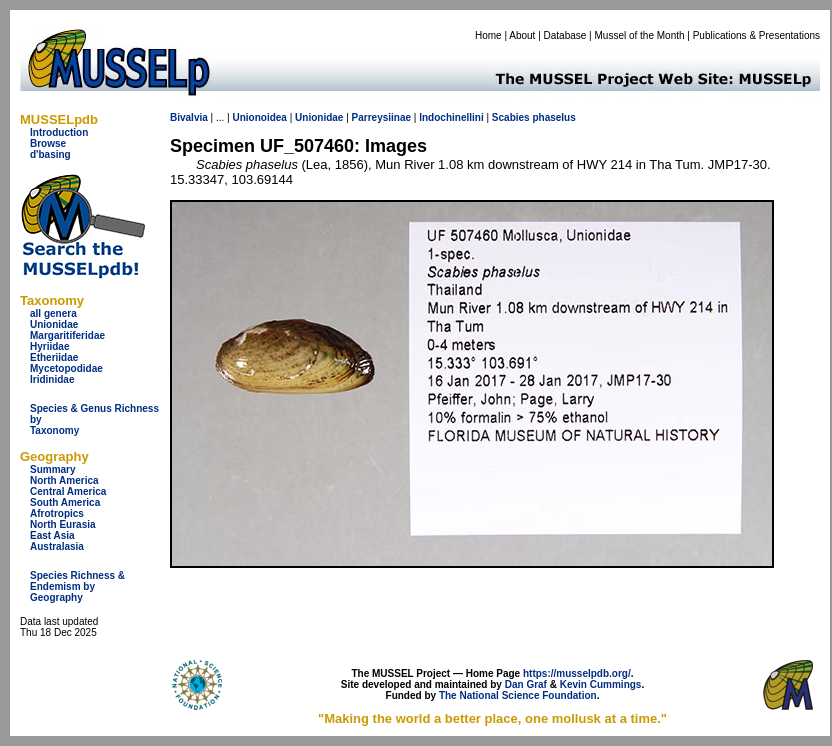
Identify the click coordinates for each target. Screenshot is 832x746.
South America (65, 502)
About (522, 35)
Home (488, 35)
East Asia (52, 535)
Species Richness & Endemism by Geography (77, 586)
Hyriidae (49, 346)
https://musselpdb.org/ (577, 673)
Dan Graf (526, 684)
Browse (48, 143)
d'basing (50, 154)
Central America (68, 491)
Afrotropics (57, 513)
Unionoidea (259, 117)
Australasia (57, 546)
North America (64, 480)
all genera (53, 313)
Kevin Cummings (601, 684)
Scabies (511, 117)
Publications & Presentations (756, 35)
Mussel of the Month (640, 35)
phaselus (553, 117)
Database (565, 35)
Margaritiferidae (67, 335)
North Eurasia (63, 524)
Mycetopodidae (66, 368)
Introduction (59, 132)
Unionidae (54, 324)
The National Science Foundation (518, 695)
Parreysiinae (382, 117)
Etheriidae (54, 357)
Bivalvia (189, 117)
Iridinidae (52, 379)
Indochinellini (451, 117)
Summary (53, 469)
